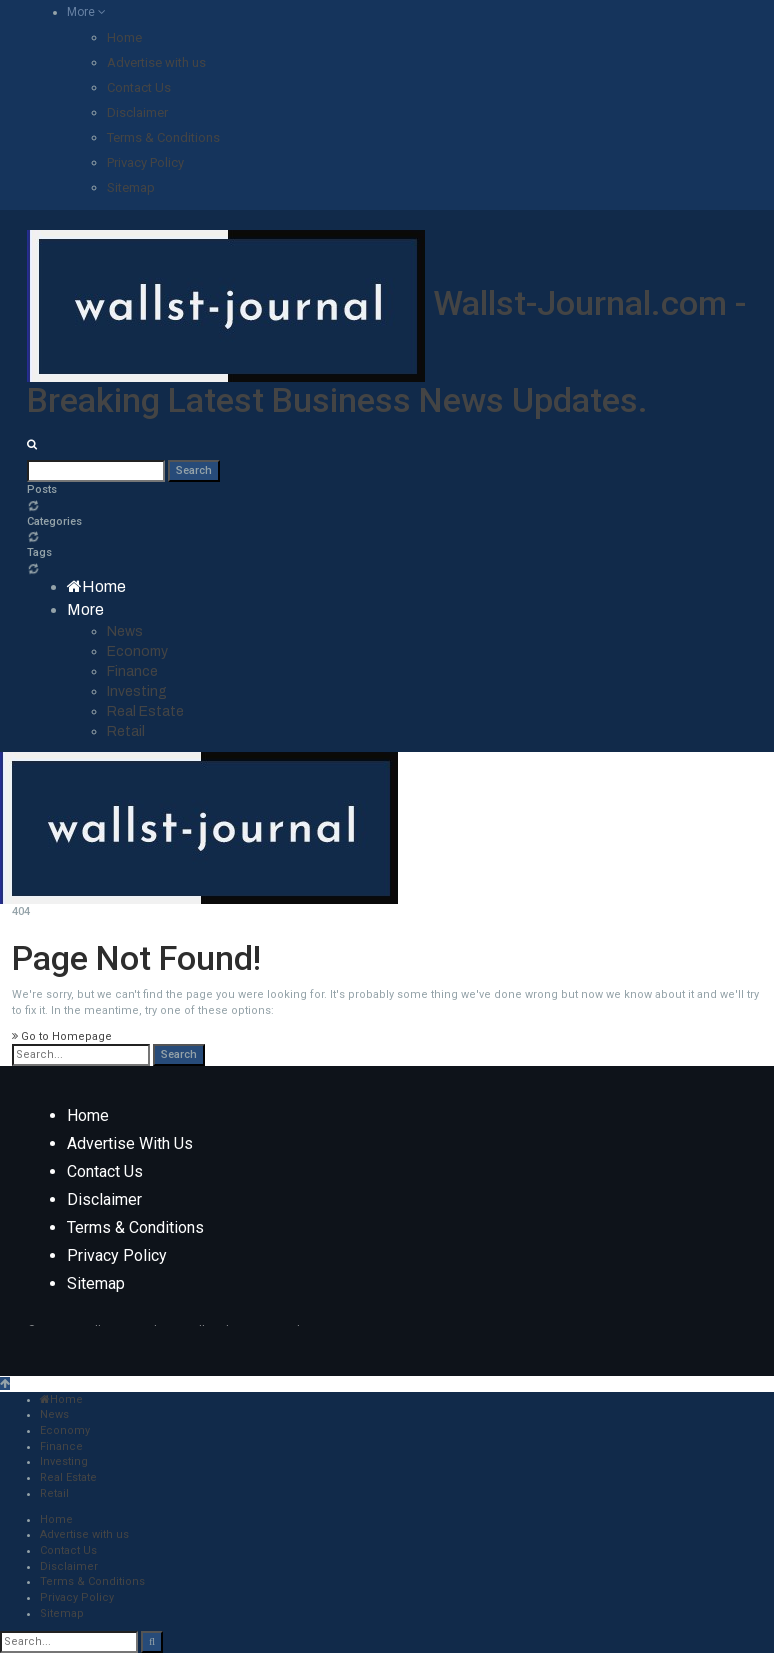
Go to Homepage (62, 1036)
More (86, 12)
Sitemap (131, 187)
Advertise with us (156, 62)
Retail (126, 731)
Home (124, 37)
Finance (132, 671)
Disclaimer (137, 112)
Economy (137, 651)
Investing (137, 691)
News (125, 631)
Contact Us (139, 87)
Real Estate (145, 711)
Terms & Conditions (163, 137)
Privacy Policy (145, 162)
